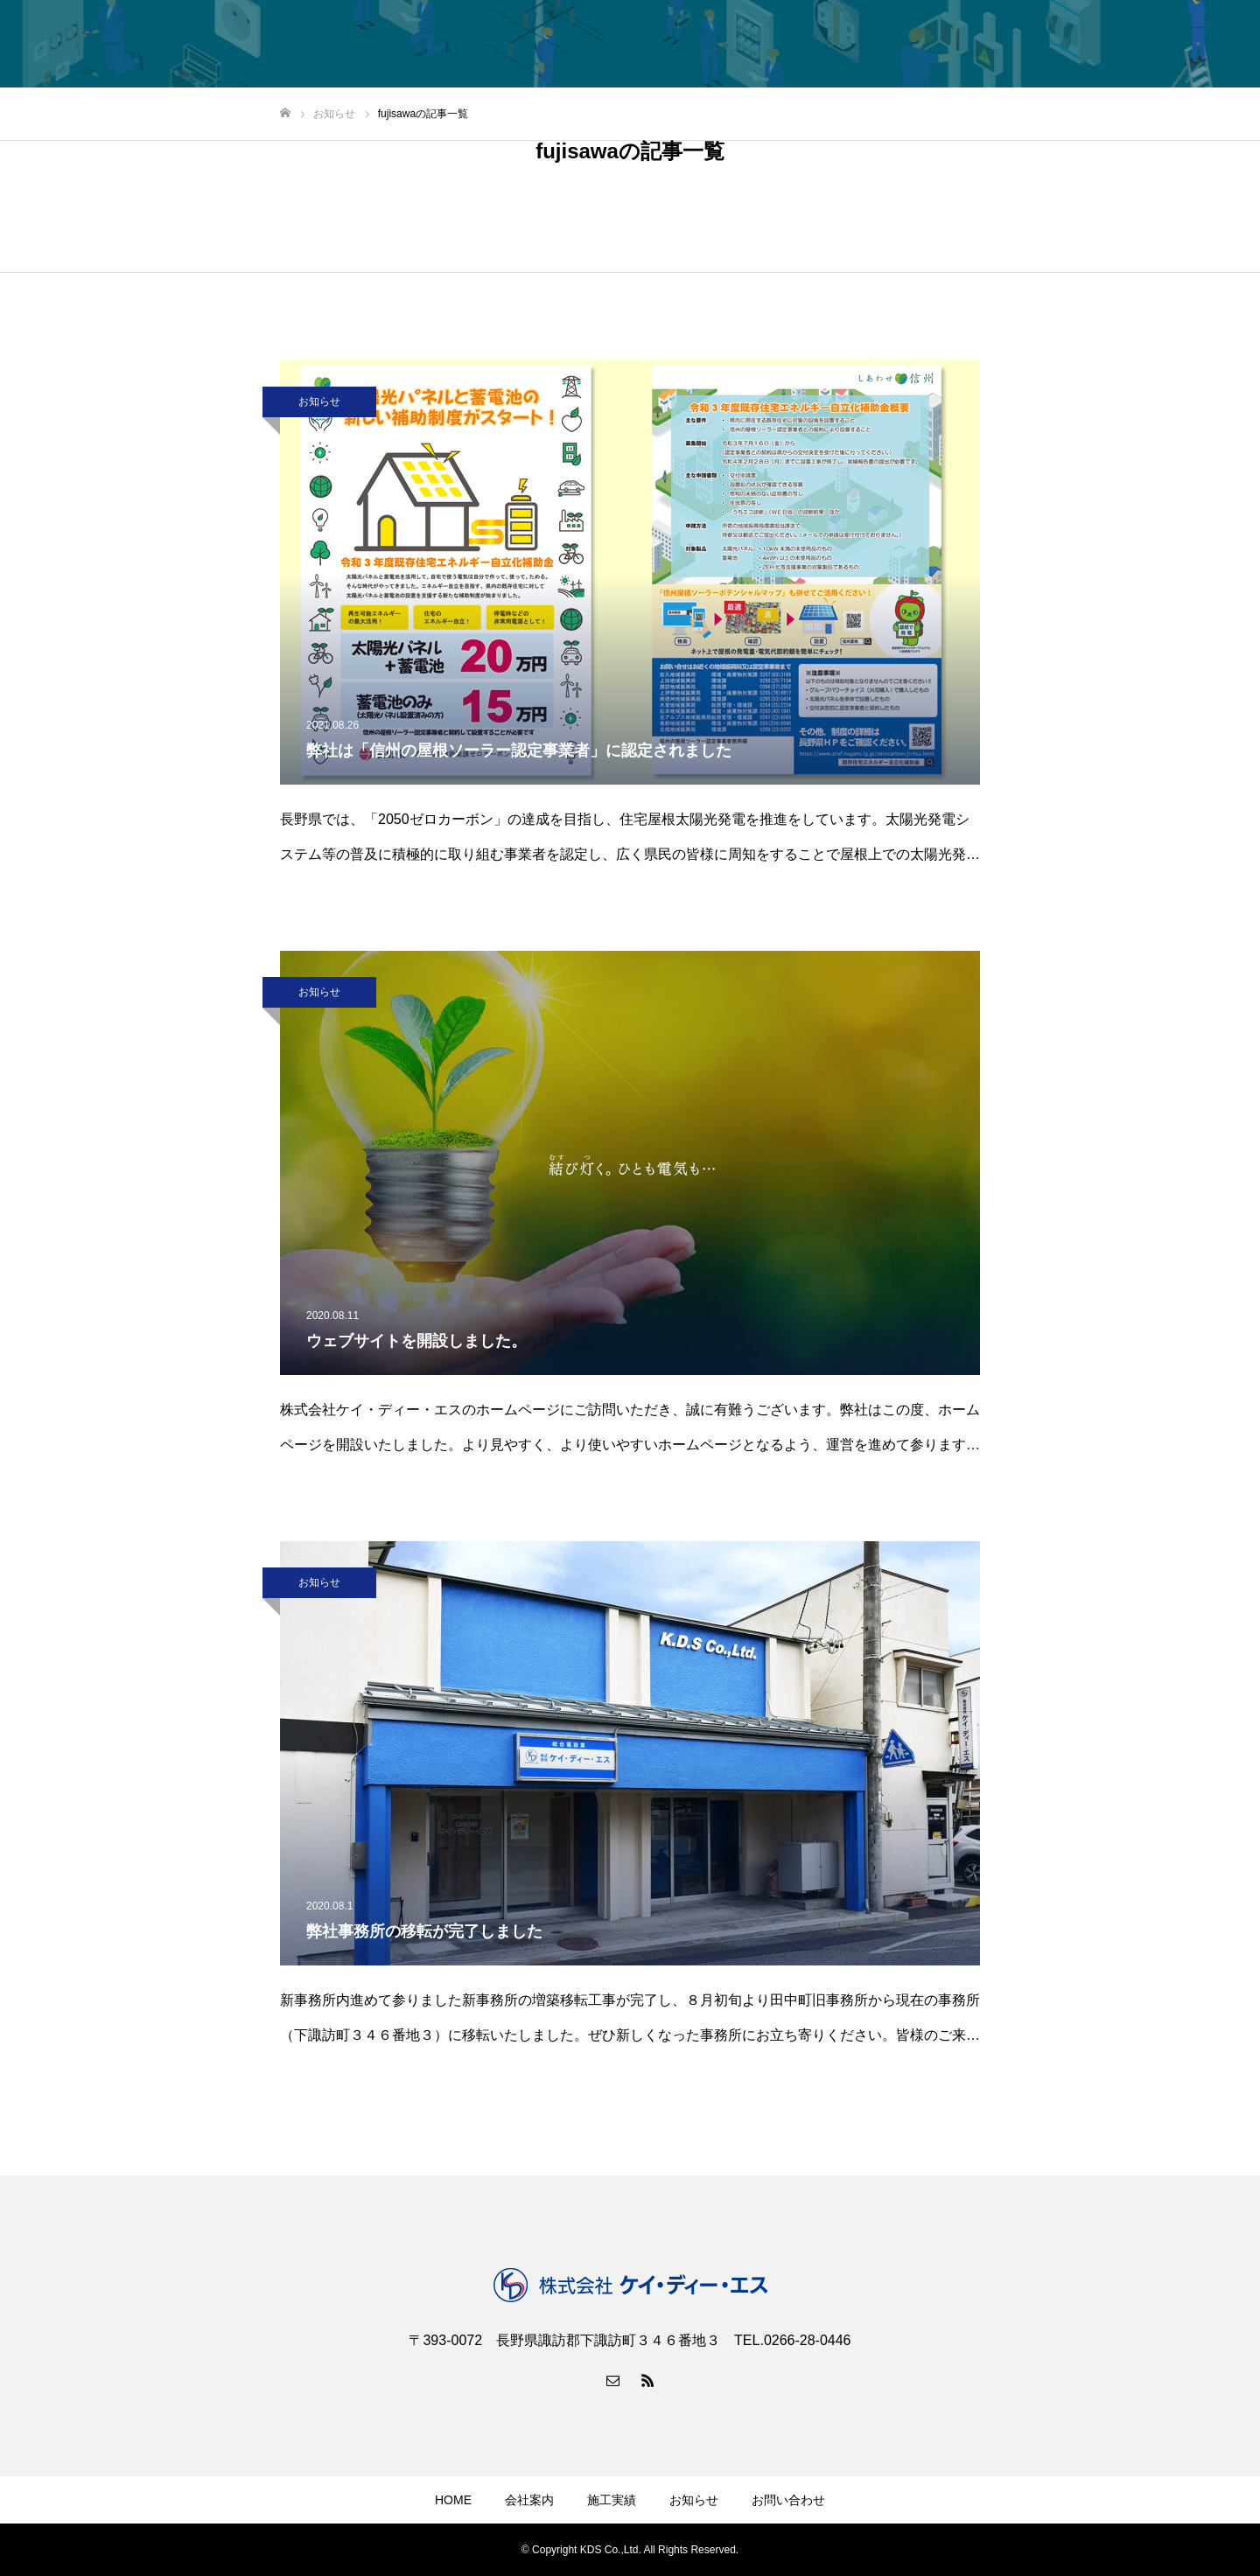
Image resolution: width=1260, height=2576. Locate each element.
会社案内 (529, 2500)
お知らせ (319, 401)
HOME (453, 2500)
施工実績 (611, 2500)
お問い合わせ (788, 2500)
